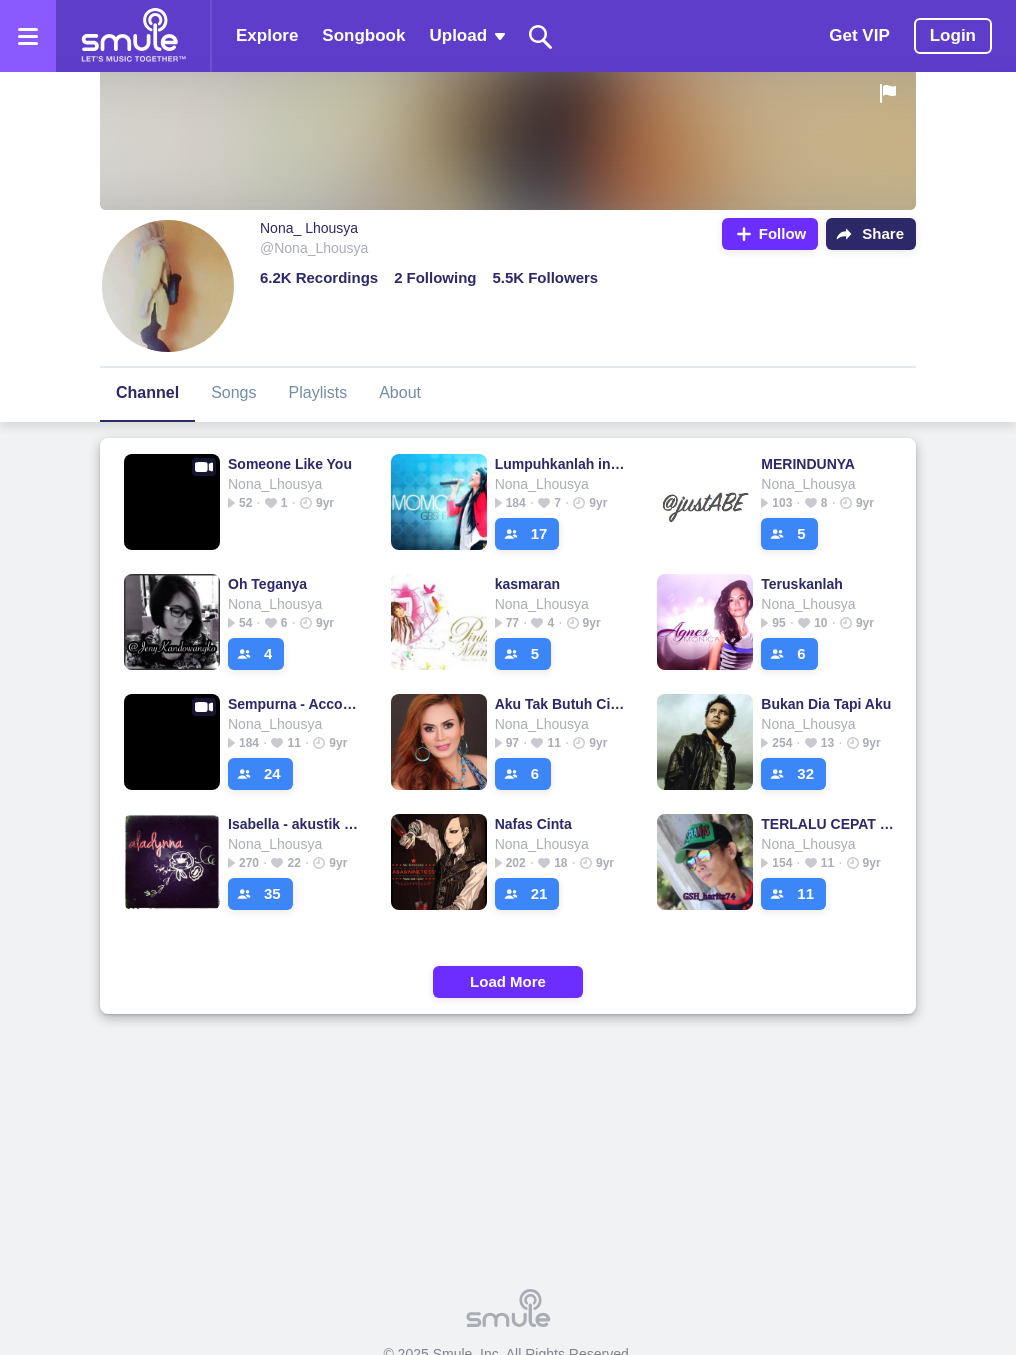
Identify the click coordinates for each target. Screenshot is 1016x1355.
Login (953, 35)
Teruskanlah (801, 584)
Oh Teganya (267, 584)
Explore (267, 35)
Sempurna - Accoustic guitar (295, 704)
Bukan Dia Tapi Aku (826, 704)
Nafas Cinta (533, 824)
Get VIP (859, 35)
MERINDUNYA (808, 464)
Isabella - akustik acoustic (295, 824)
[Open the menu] (28, 36)
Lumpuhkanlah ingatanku (562, 464)
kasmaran (527, 584)
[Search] (541, 36)
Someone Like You (290, 464)
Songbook (363, 35)
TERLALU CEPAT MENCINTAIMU (828, 824)
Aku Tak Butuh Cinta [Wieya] (562, 704)
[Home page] (133, 36)
